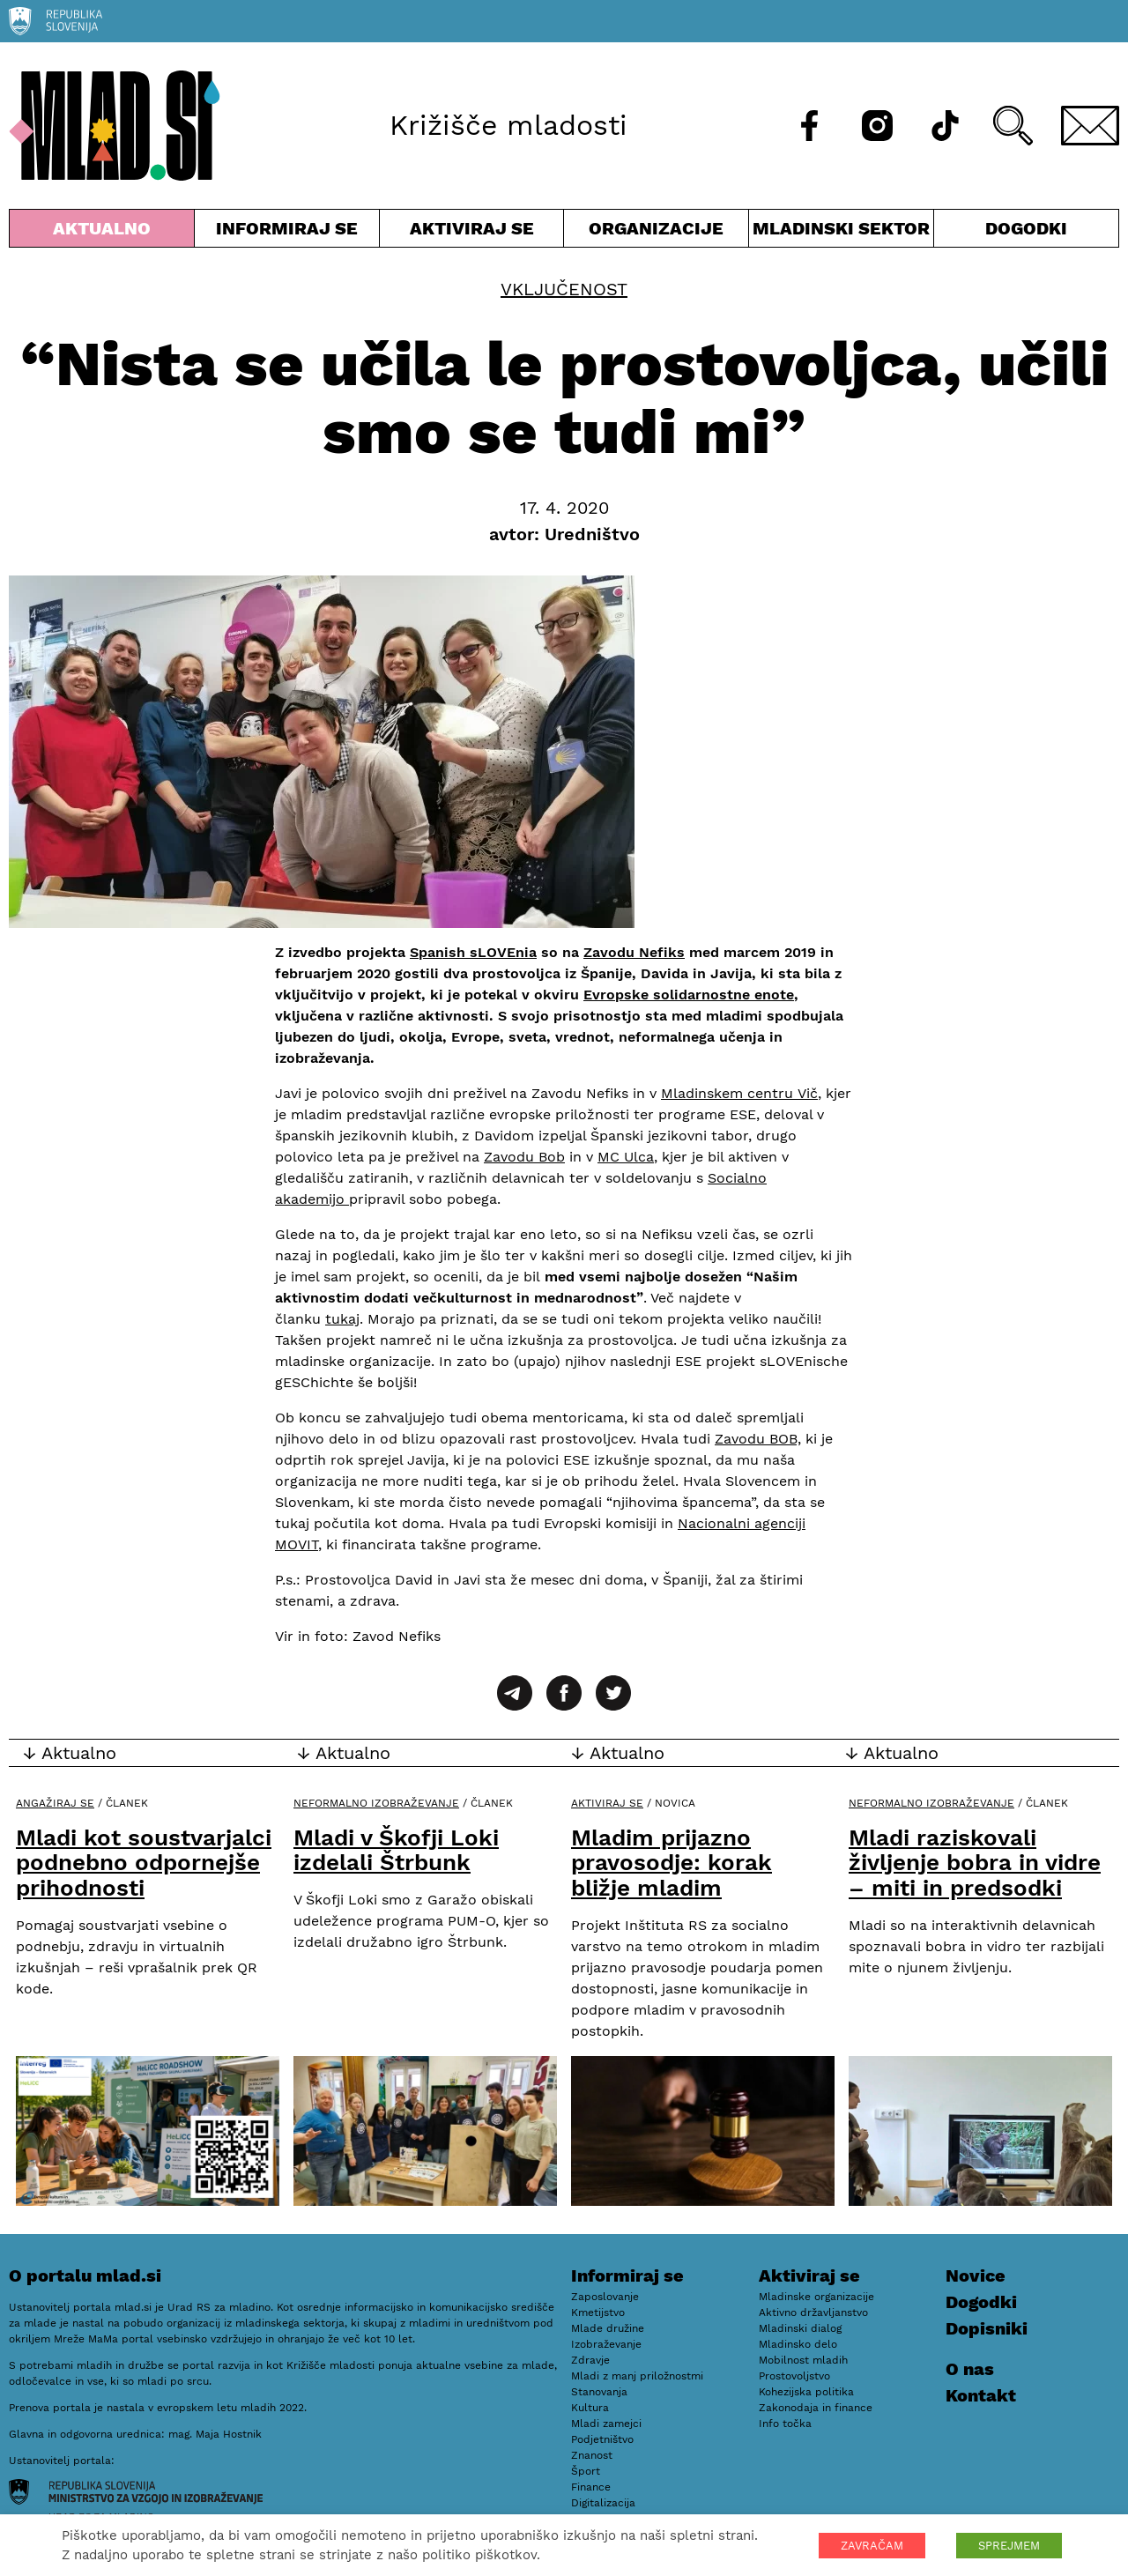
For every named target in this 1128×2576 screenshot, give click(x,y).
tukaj (342, 1318)
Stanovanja (599, 2392)
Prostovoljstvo (794, 2376)
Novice (976, 2275)
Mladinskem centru (727, 1093)
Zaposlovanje (605, 2296)
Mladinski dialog (800, 2328)
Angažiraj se (55, 1803)
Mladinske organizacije (816, 2296)
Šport (585, 2471)
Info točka (785, 2423)
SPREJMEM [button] (1009, 2545)
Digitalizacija (603, 2503)
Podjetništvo (602, 2439)
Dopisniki (987, 2328)
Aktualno (102, 232)
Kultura (590, 2408)
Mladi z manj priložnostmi (637, 2376)
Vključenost (564, 289)
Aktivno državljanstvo (813, 2312)
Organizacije (656, 232)
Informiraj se (287, 232)
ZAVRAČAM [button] (872, 2545)
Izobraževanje (606, 2344)
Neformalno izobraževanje (376, 1803)
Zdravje (590, 2360)
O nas (970, 2368)
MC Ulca (625, 1156)
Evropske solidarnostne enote (688, 994)
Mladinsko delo (798, 2344)
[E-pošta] (1090, 125)
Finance (591, 2487)
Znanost (591, 2455)
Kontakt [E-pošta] (981, 2395)
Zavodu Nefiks (634, 952)
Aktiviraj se (472, 232)
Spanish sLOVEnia (473, 952)
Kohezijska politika (806, 2392)
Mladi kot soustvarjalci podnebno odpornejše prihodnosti (143, 1862)
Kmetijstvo (598, 2312)
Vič (805, 1093)
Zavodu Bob (524, 1156)
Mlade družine (607, 2328)
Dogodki (1026, 228)
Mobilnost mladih (803, 2360)
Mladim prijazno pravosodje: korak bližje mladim (671, 1862)
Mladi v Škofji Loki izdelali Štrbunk (396, 1850)
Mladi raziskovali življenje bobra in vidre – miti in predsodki (975, 1862)
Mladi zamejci (606, 2423)
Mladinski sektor (841, 232)
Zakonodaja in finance (815, 2408)
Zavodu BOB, (758, 1438)
